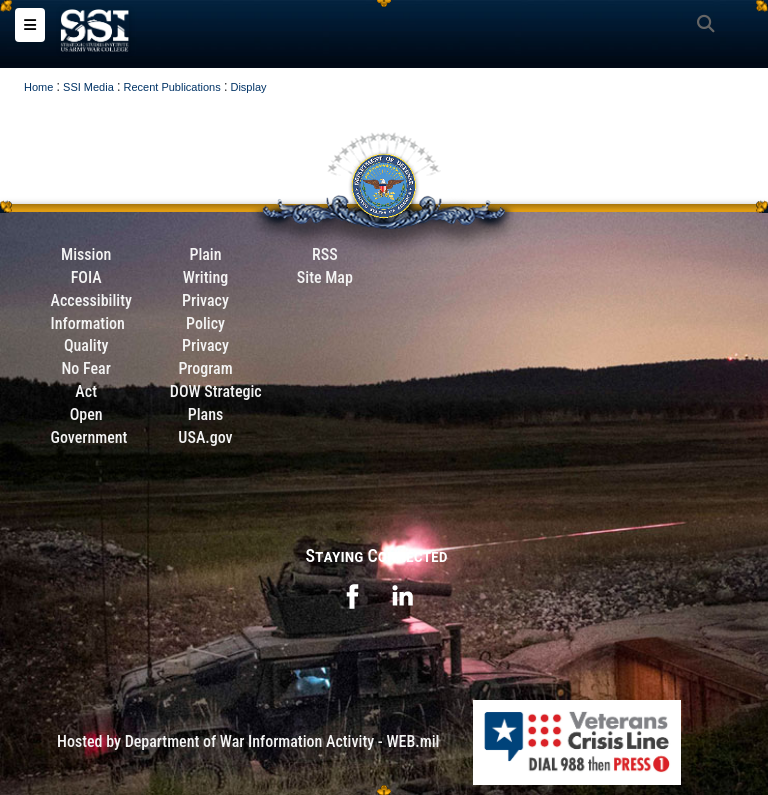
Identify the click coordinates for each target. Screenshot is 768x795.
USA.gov (205, 437)
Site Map (325, 277)
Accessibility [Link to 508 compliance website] (91, 300)
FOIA (86, 277)
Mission (86, 254)
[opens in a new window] (352, 595)
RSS (325, 254)
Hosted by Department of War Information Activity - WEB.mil (248, 741)
